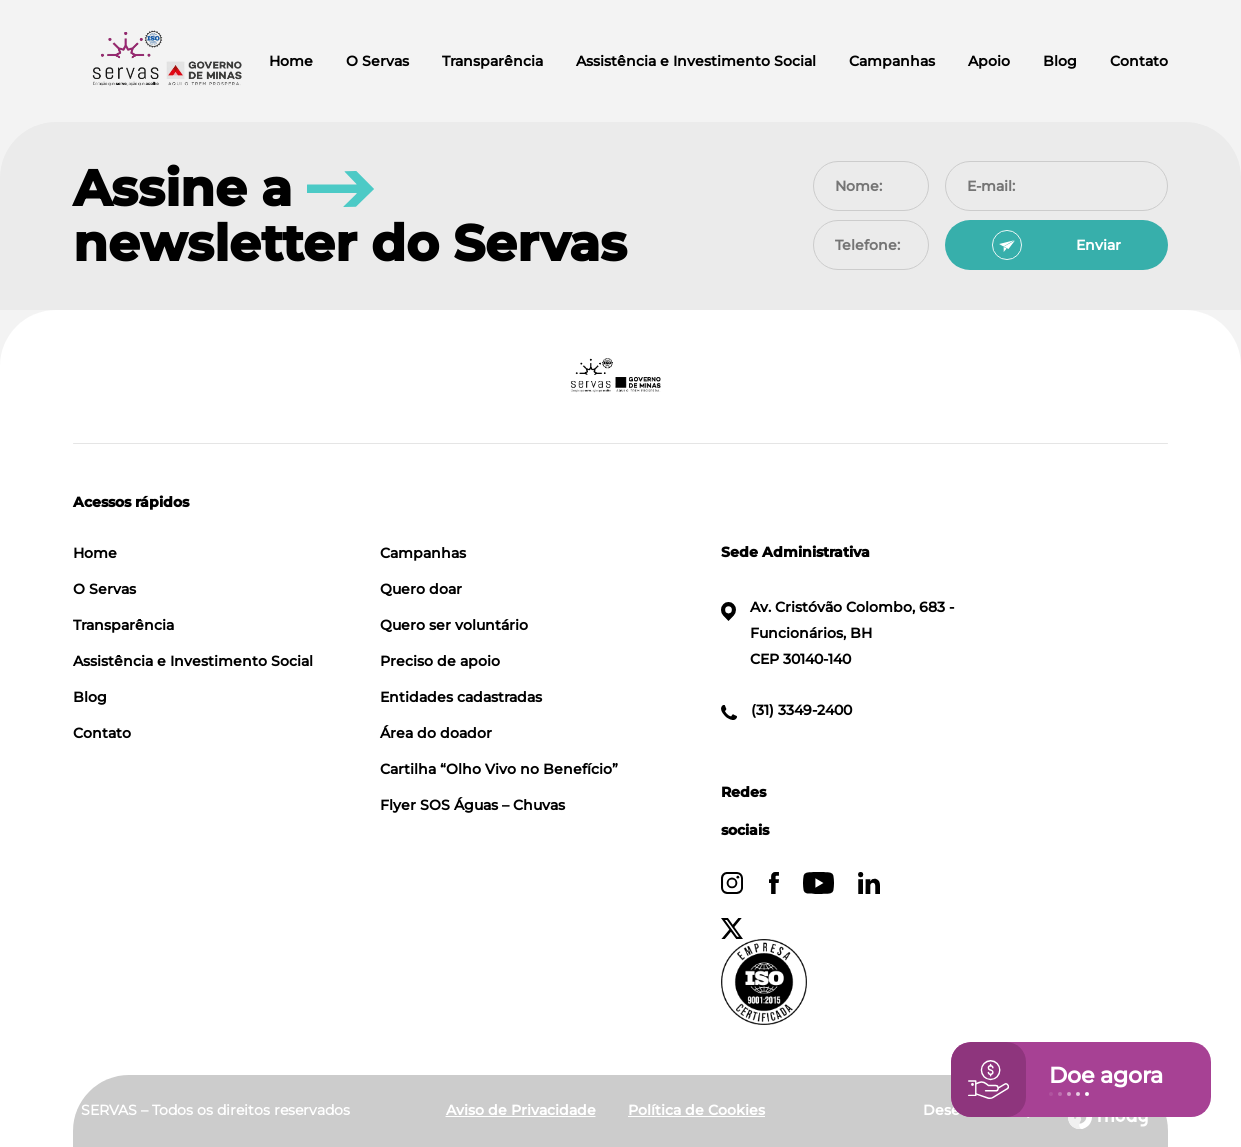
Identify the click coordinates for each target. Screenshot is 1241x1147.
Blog (1060, 61)
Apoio (989, 61)
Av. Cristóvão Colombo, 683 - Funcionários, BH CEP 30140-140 (838, 633)
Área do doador (436, 733)
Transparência (492, 61)
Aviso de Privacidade (521, 1110)
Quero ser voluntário (454, 625)
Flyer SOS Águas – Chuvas (472, 805)
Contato (1139, 61)
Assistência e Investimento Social (696, 61)
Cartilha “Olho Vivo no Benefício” (499, 769)
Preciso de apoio (440, 661)
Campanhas (892, 61)
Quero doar (421, 589)
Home (291, 61)
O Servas (377, 61)
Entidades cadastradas (461, 697)
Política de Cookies (696, 1110)
